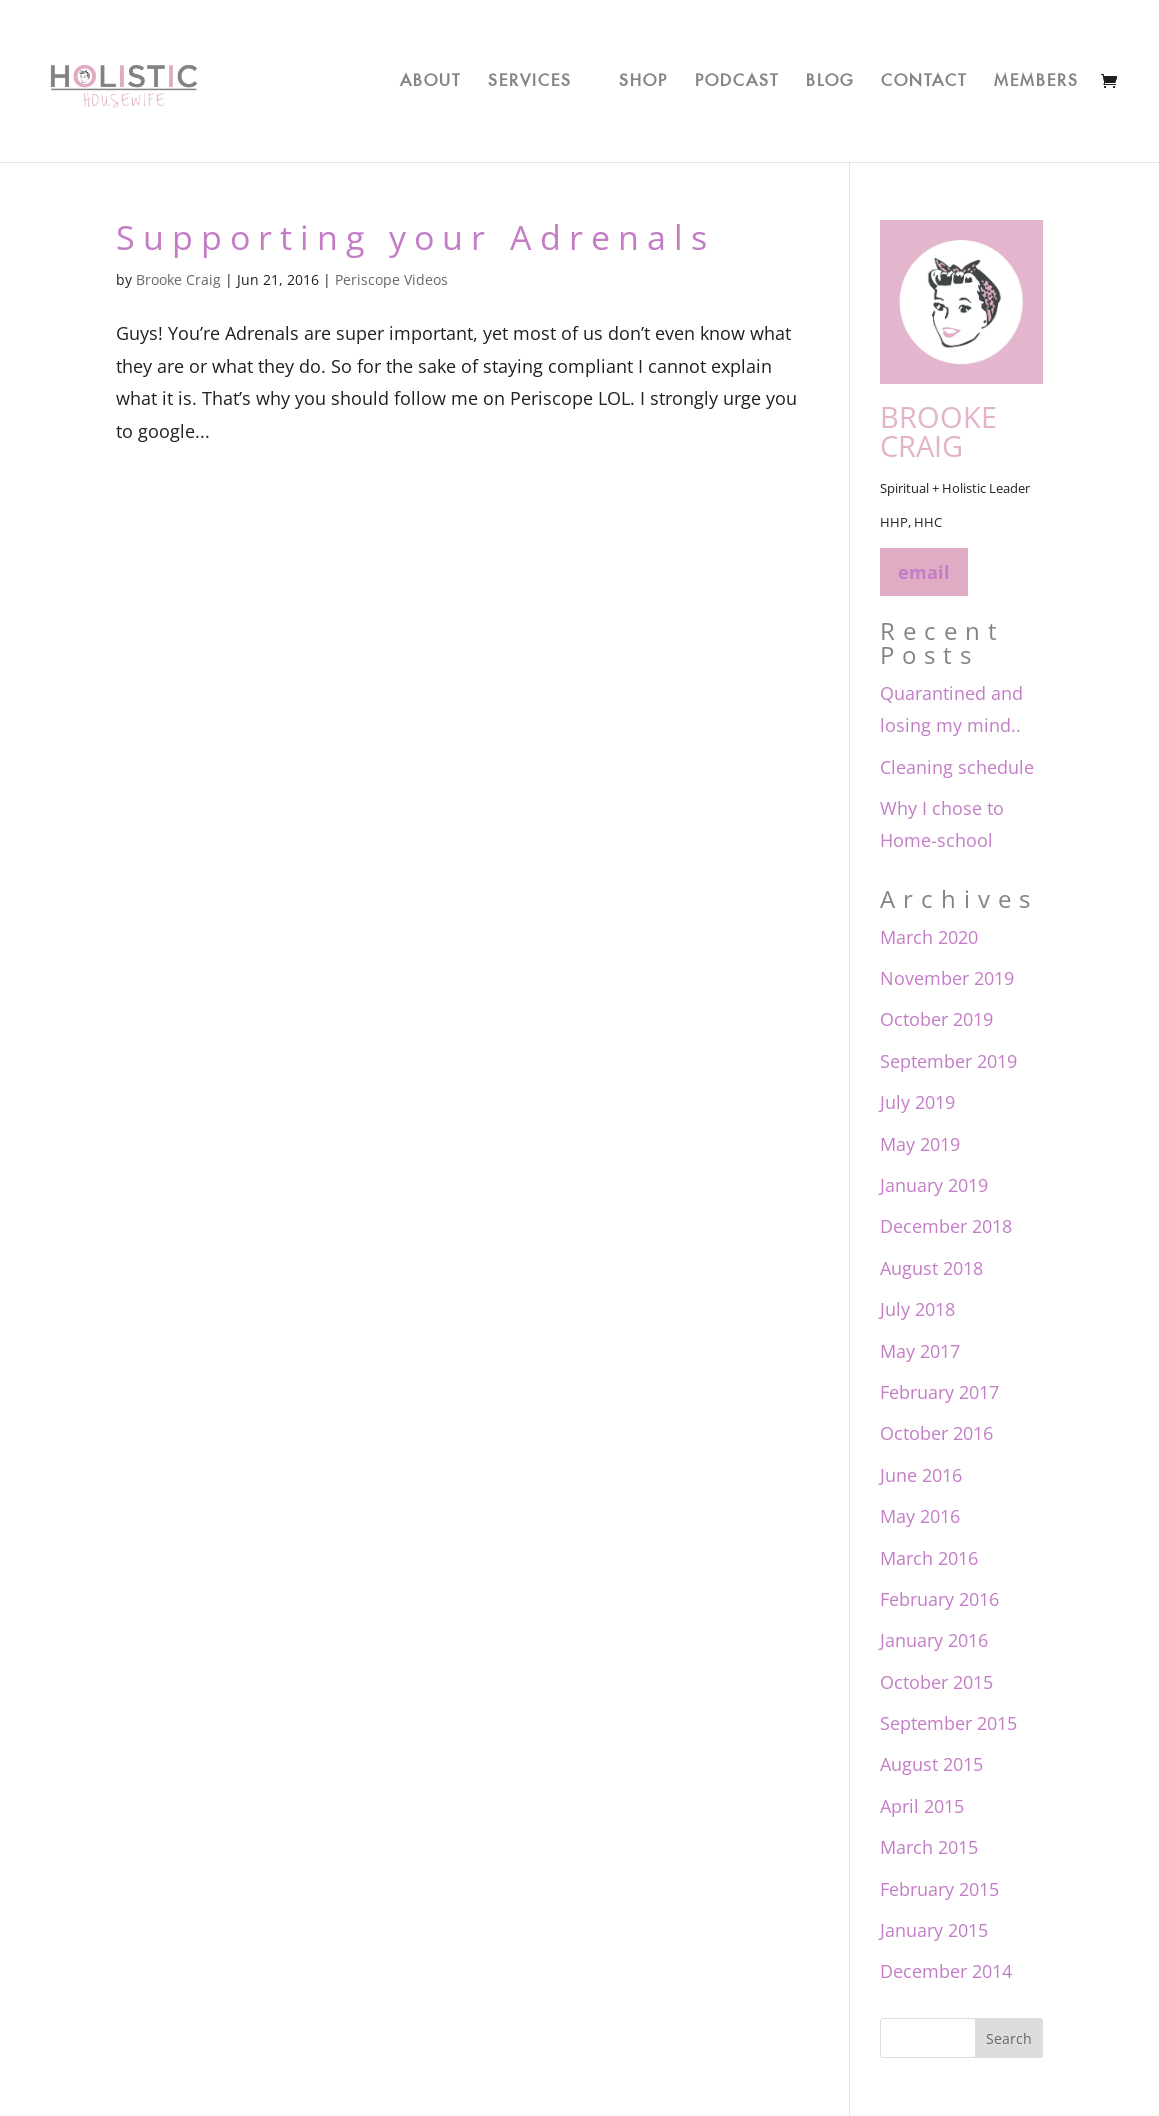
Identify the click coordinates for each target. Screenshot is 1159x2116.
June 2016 (921, 1475)
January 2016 (934, 1640)
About (430, 77)
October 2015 (936, 1682)
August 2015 (931, 1764)
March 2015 (929, 1847)
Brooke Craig (178, 279)
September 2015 (948, 1723)
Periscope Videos (391, 279)
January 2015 (934, 1930)
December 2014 (946, 1971)
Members (1036, 77)
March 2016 (929, 1558)
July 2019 (917, 1102)
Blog (830, 77)
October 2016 (936, 1433)
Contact (924, 77)
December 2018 (946, 1226)
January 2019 (934, 1185)
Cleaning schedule (957, 767)
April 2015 (922, 1806)
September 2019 (948, 1061)
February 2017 (939, 1392)
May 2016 (920, 1516)
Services (530, 77)
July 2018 (917, 1309)
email (924, 572)
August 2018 (931, 1268)
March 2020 (929, 937)
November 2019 (947, 978)
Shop (643, 77)
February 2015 (939, 1889)
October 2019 (936, 1019)
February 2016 (939, 1599)
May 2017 (920, 1351)
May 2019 (920, 1144)
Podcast (737, 77)
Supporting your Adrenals (415, 237)
